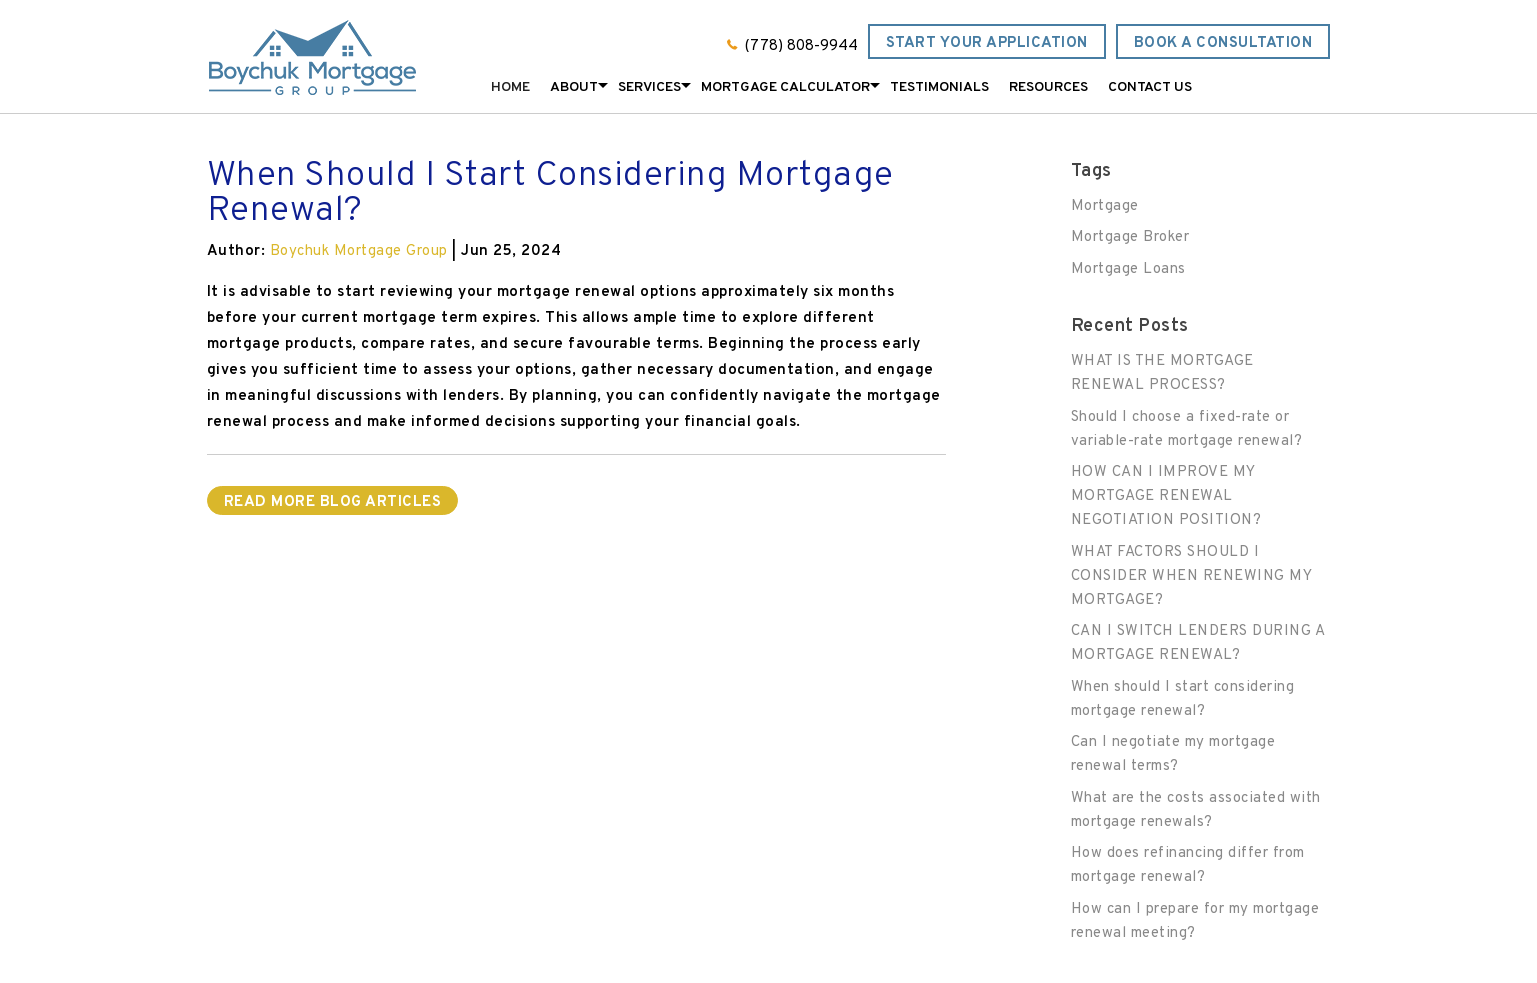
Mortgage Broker (1130, 237)
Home (510, 87)
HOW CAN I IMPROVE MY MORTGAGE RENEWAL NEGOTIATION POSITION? (1166, 496)
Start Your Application (987, 43)
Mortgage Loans (1128, 269)
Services (649, 87)
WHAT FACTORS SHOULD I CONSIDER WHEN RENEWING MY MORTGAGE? (1191, 576)
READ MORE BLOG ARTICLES (333, 502)
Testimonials (939, 87)
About (574, 87)
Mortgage (1105, 206)
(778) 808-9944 (801, 46)
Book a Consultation (1223, 43)
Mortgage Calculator (785, 87)
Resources (1048, 87)
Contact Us (1150, 87)
